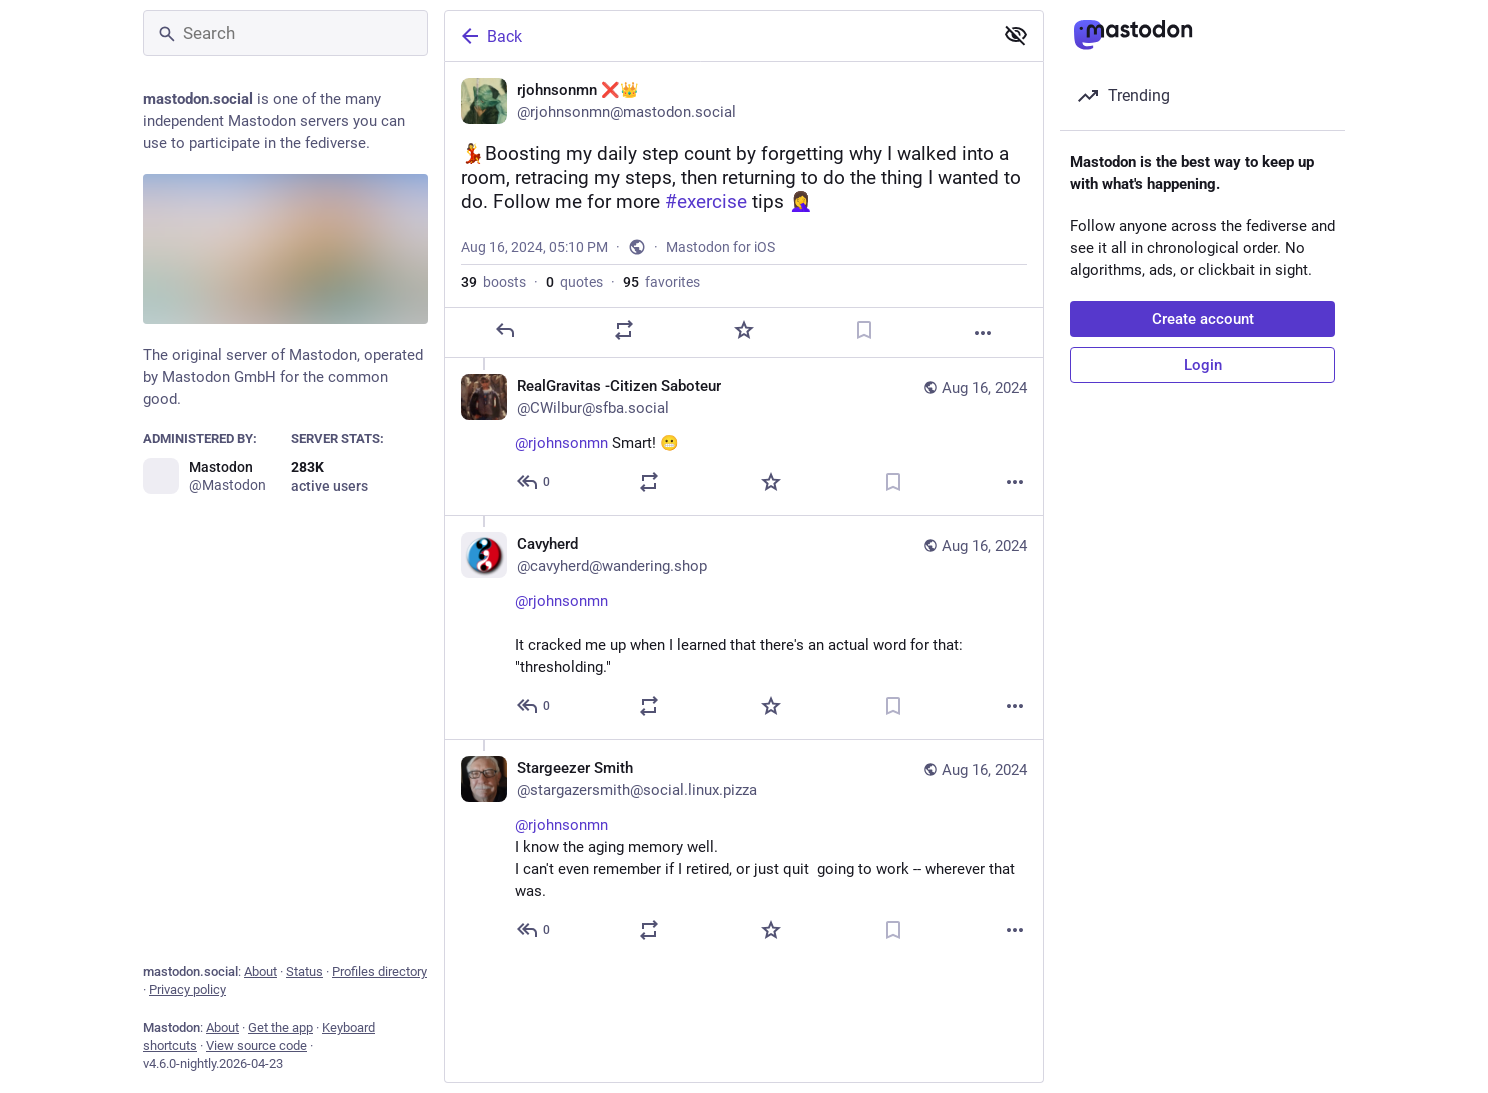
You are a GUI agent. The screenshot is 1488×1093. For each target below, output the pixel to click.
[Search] (285, 33)
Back (490, 36)
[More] (983, 364)
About (260, 971)
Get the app (280, 1027)
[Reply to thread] (534, 515)
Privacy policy (187, 989)
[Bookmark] (864, 362)
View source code (256, 1045)
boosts (493, 314)
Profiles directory (379, 971)
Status (304, 971)
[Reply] (505, 362)
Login (1203, 365)
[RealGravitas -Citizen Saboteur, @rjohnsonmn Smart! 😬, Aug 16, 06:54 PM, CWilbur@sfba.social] (744, 469)
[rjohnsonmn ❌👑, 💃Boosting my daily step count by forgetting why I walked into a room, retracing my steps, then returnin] (744, 226)
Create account (1203, 319)
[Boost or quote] (624, 362)
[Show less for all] (1016, 35)
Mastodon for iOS (720, 279)
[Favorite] (744, 362)
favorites (661, 314)
